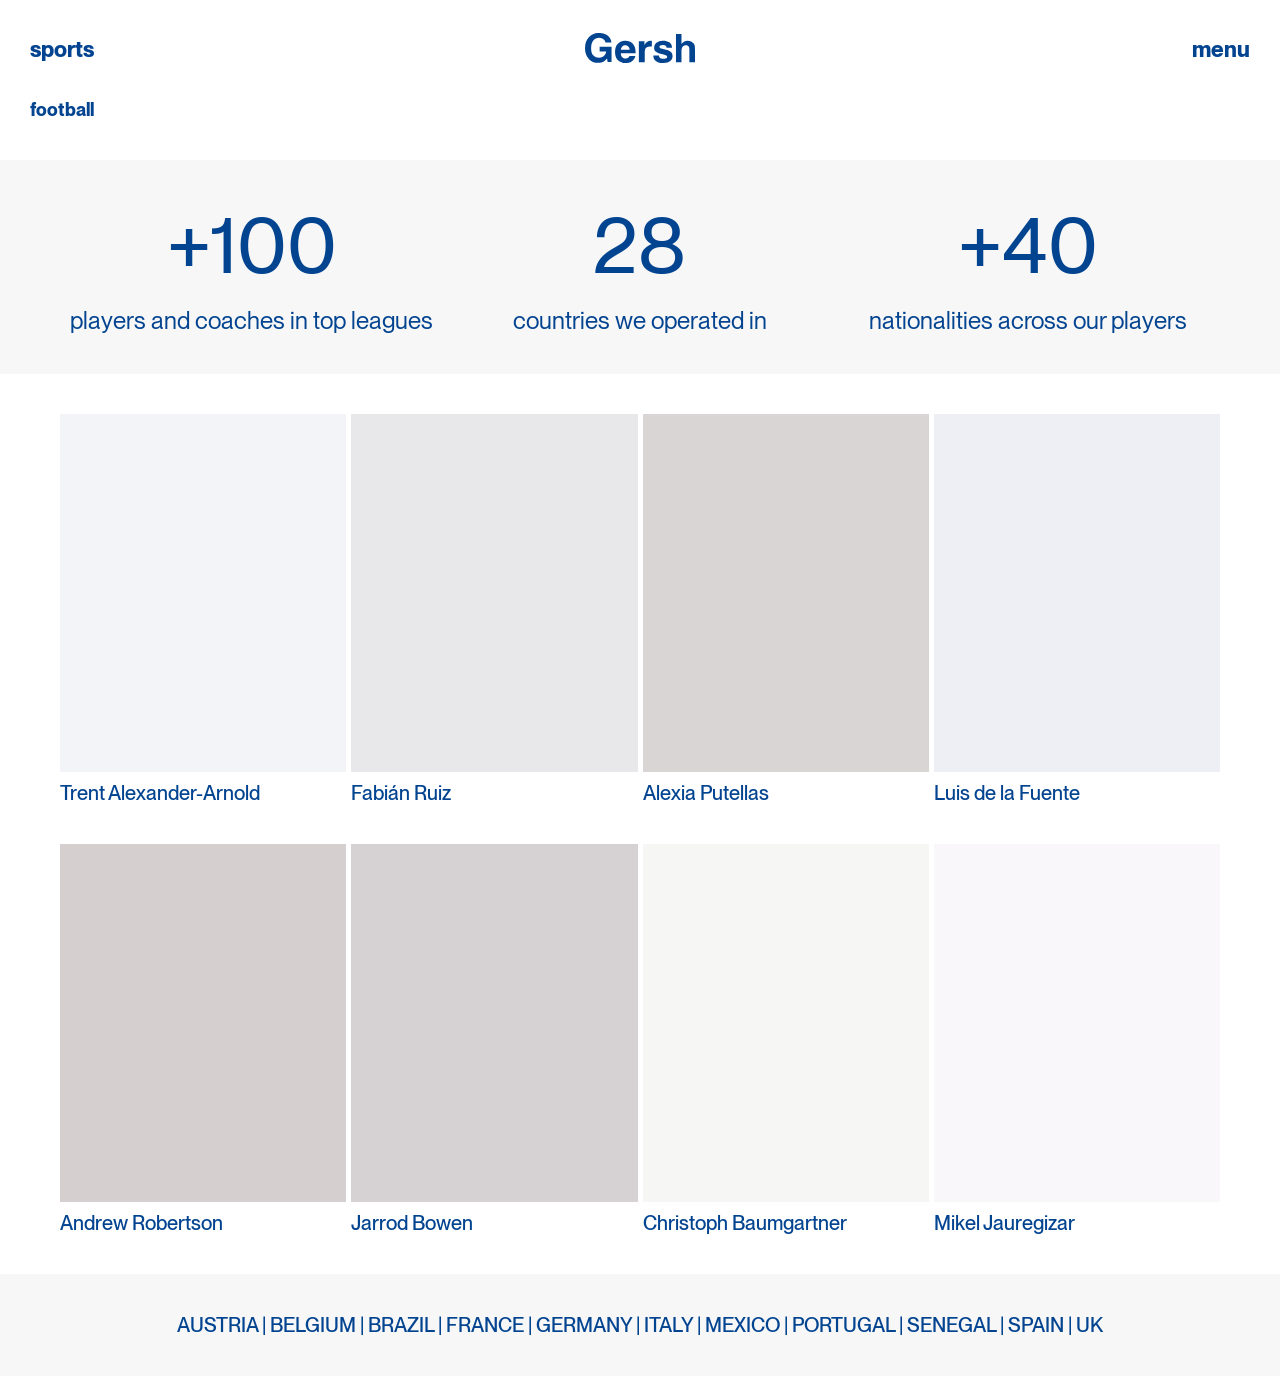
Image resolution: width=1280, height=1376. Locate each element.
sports (62, 49)
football (62, 110)
